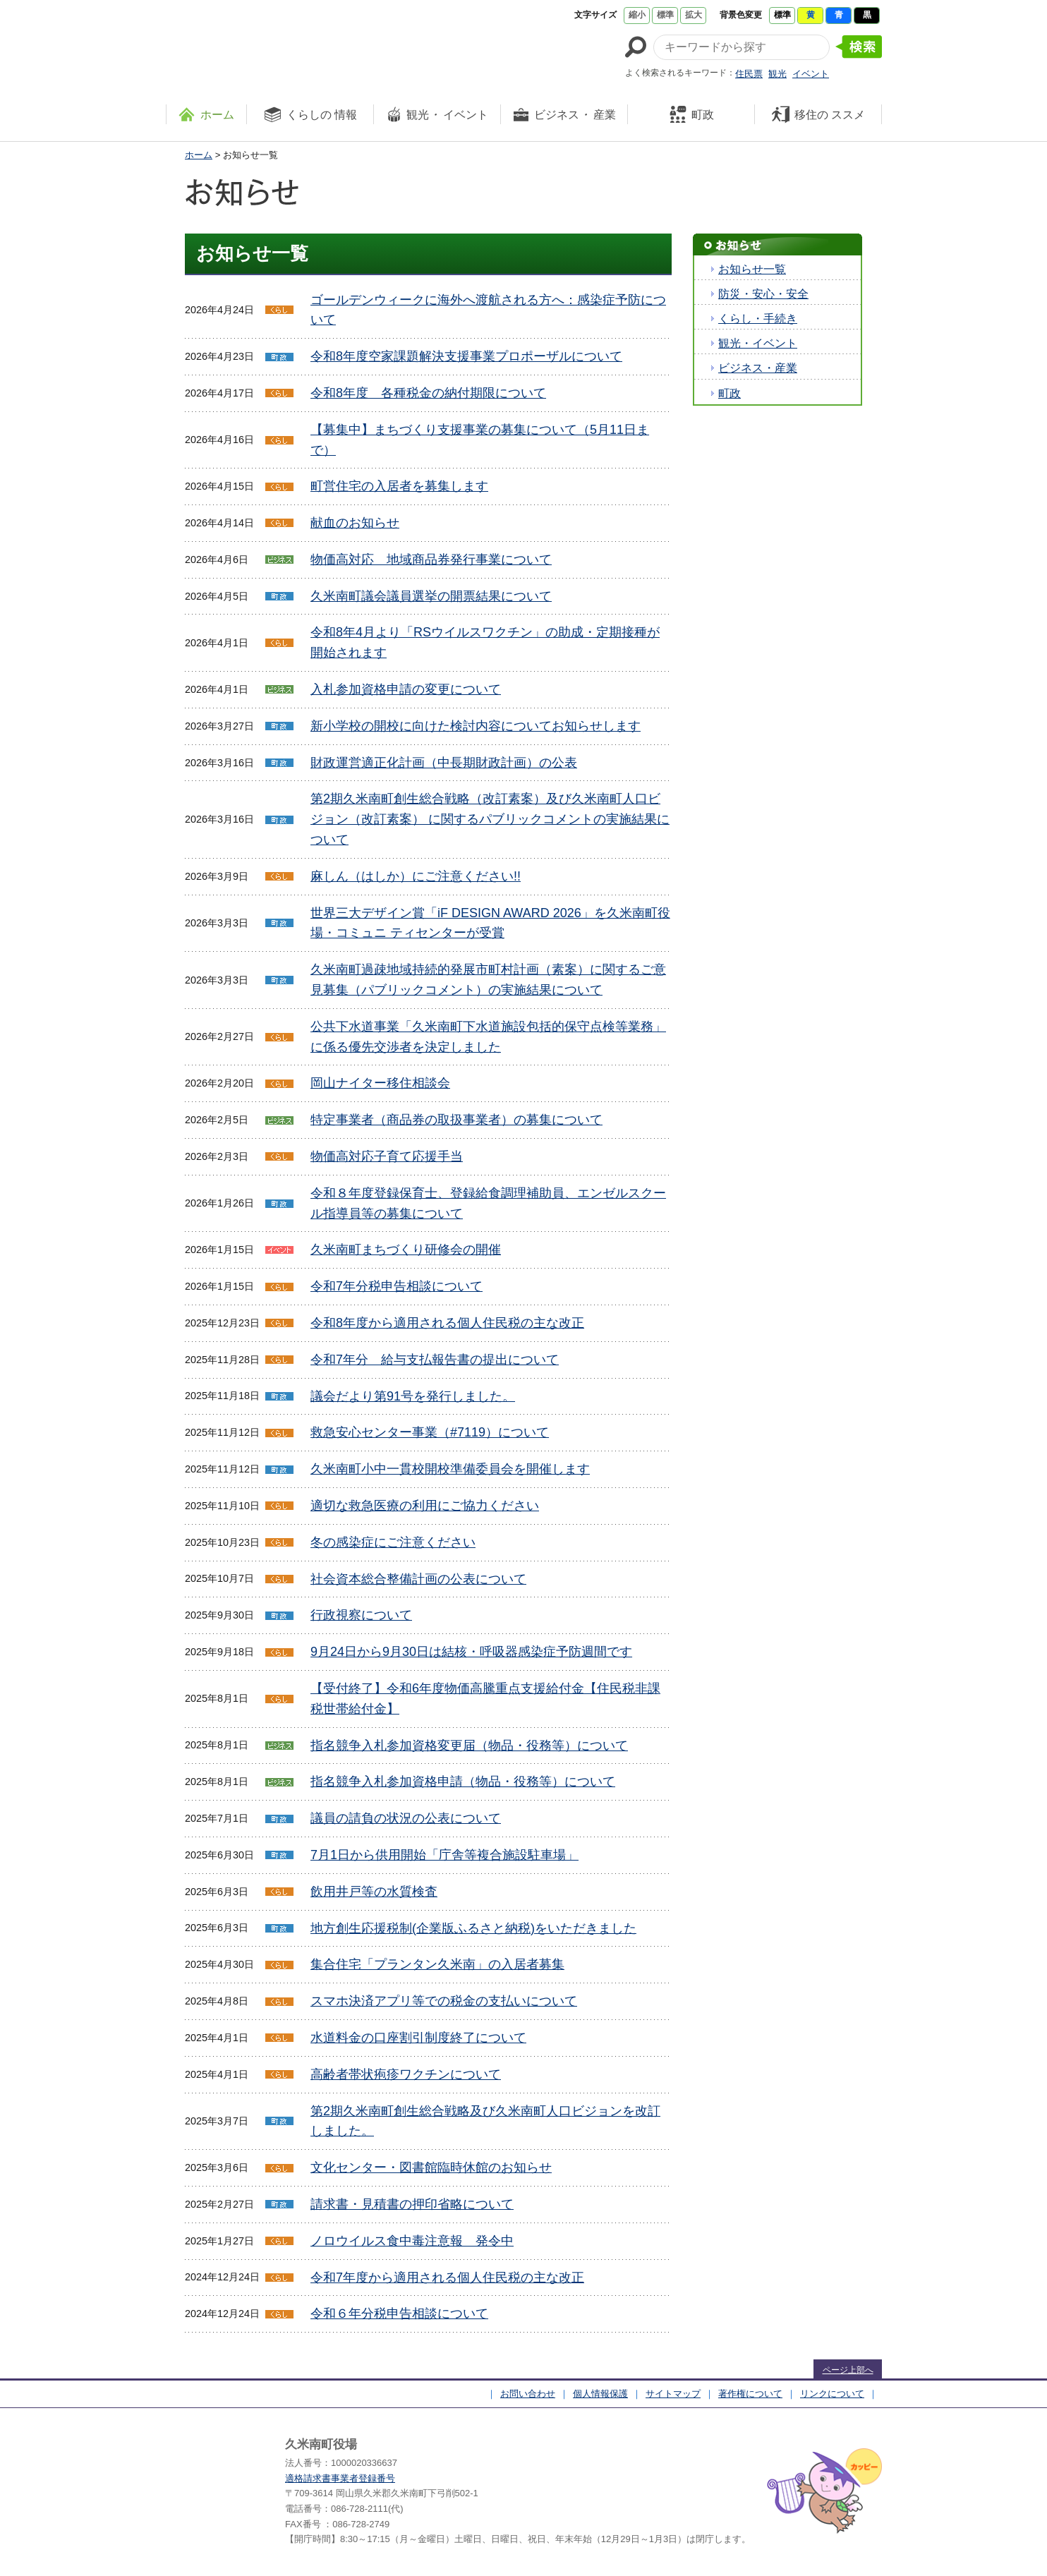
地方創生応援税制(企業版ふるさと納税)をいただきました (473, 1928)
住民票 (749, 73)
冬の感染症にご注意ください (393, 1542)
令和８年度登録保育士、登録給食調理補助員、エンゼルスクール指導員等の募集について (488, 1203)
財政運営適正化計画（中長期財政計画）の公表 (443, 763)
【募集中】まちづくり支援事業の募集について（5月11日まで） (479, 440)
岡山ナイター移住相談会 (380, 1083)
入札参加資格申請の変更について (405, 689)
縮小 (637, 15)
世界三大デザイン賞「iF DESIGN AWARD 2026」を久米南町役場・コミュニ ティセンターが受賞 (490, 923)
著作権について (750, 2393)
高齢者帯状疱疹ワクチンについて (405, 2074)
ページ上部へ (848, 2370)
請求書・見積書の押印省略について (412, 2204)
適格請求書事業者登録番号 (340, 2478)
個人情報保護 (600, 2393)
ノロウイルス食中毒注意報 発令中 (412, 2241)
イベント (810, 73)
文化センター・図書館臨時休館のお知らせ (431, 2167)
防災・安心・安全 (763, 294)
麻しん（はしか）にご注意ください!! (415, 876)
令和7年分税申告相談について (396, 1286)
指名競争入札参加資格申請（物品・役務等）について (462, 1781)
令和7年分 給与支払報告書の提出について (434, 1360)
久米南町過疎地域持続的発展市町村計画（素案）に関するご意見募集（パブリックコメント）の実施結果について (488, 979)
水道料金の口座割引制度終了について (418, 2038)
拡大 (693, 15)
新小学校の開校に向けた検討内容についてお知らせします (475, 726)
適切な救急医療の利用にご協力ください (424, 1506)
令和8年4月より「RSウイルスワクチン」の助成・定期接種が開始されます (485, 642)
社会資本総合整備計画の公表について (418, 1579)
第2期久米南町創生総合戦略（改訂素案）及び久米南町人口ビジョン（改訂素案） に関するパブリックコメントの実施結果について (490, 819)
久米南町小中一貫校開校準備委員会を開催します (450, 1469)
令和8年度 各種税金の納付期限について (428, 393)
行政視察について (361, 1615)
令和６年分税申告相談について (399, 2313)
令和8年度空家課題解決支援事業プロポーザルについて (466, 356)
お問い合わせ (527, 2393)
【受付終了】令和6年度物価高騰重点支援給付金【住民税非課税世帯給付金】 (485, 1698)
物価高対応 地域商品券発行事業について (431, 559)
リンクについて (832, 2393)
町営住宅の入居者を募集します (399, 486)
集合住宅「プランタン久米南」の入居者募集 (437, 1964)
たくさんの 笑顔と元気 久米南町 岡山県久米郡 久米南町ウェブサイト (294, 44)
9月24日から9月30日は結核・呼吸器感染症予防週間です (471, 1652)
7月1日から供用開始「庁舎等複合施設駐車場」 (444, 1855)
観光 (777, 73)
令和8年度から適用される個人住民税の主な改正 (447, 1323)
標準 (665, 15)
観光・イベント (757, 343)
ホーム (198, 155)
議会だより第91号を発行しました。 (412, 1396)
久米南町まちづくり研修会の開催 (405, 1249)
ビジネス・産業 (757, 368)
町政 (729, 393)
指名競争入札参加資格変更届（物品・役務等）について (469, 1746)
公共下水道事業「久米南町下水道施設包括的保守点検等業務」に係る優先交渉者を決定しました (488, 1037)
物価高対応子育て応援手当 (386, 1156)
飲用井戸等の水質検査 (373, 1892)
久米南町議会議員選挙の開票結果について (431, 596)
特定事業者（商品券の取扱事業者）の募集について (456, 1120)
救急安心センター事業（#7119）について (429, 1432)
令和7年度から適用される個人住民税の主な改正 (447, 2277)
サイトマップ (673, 2393)
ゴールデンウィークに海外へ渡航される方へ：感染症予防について (488, 310)
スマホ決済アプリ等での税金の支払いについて (443, 2001)
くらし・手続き (757, 319)
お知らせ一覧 (752, 269)
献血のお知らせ (354, 523)
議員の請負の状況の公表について (405, 1818)
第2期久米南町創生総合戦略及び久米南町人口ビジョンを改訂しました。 (485, 2121)
